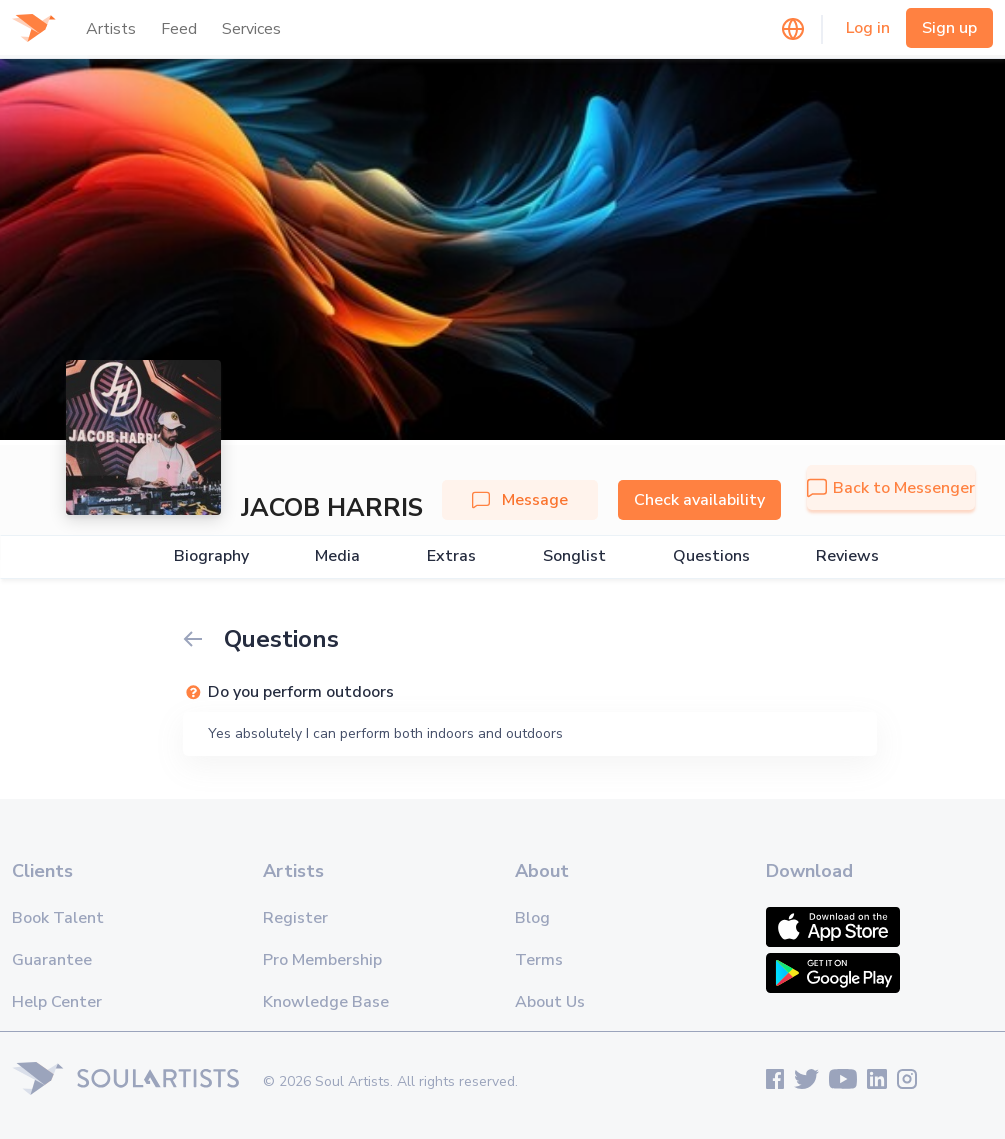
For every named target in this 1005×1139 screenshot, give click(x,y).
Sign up (949, 28)
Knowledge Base (326, 1002)
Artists (111, 29)
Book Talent (58, 918)
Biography (211, 556)
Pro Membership (322, 960)
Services (251, 29)
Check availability (699, 500)
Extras (451, 556)
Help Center (57, 1002)
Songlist (574, 556)
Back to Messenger (891, 488)
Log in (868, 28)
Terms (539, 960)
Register (295, 918)
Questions (711, 556)
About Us (550, 1002)
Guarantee (52, 960)
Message (520, 500)
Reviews (847, 556)
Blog (532, 918)
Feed (179, 29)
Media (337, 556)
